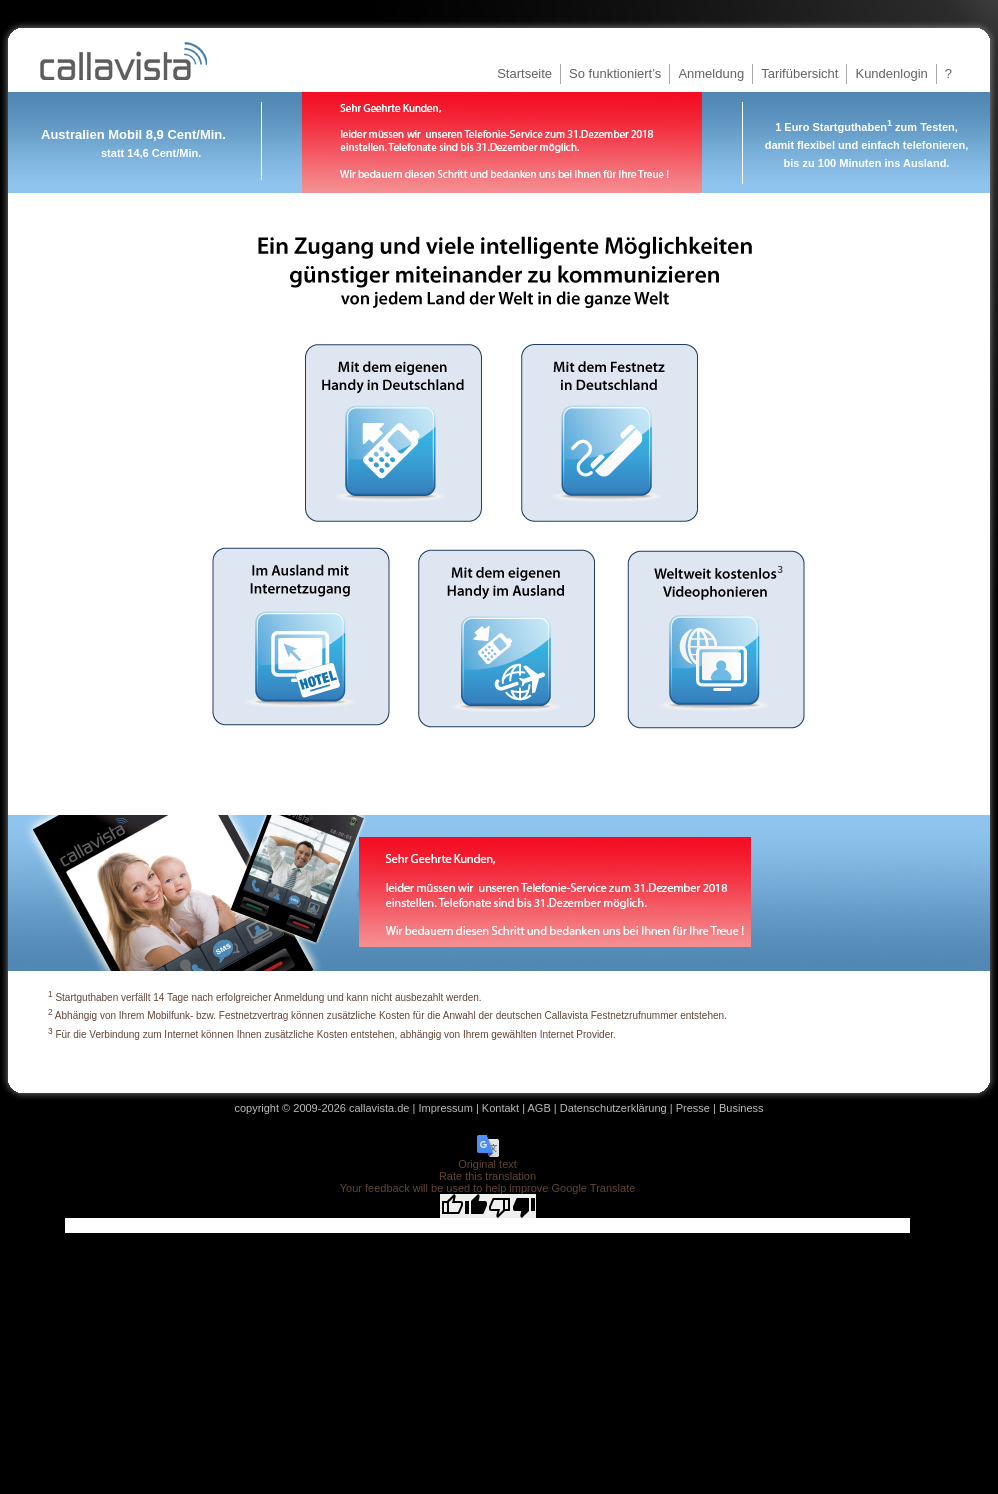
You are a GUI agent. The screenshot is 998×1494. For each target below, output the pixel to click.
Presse (693, 1108)
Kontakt (500, 1108)
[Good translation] (464, 1206)
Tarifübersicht (799, 73)
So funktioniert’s (615, 73)
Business (741, 1108)
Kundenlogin (891, 73)
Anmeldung (711, 73)
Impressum (445, 1108)
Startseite (524, 73)
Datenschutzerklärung (613, 1108)
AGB (539, 1108)
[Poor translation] (512, 1206)
